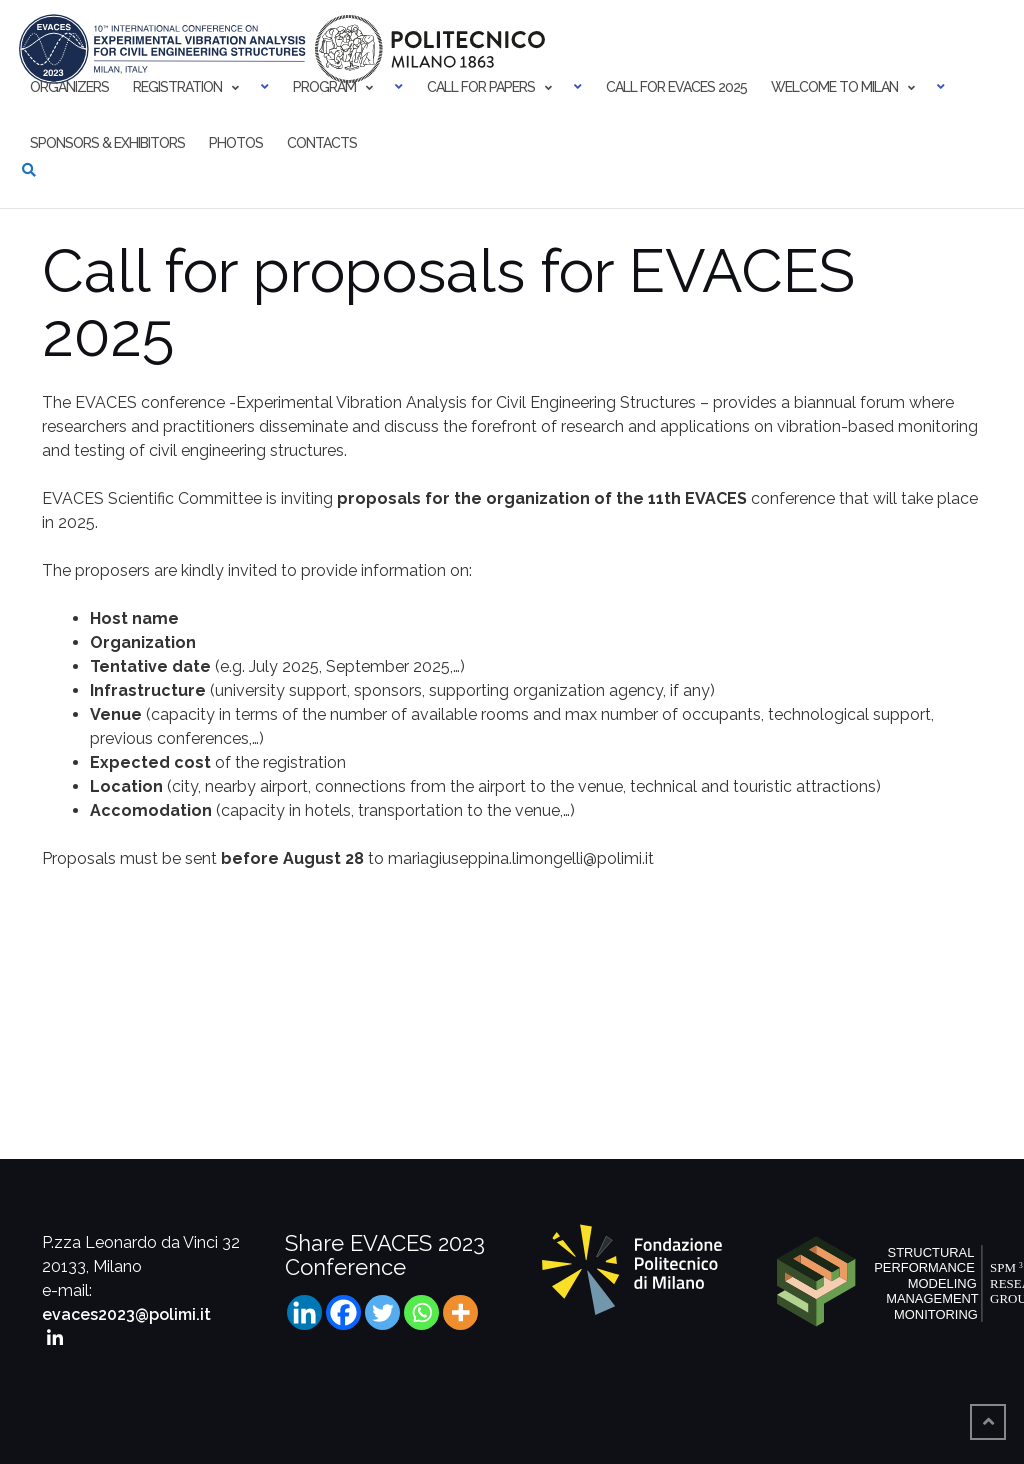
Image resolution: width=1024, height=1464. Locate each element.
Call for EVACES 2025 (676, 87)
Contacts (322, 143)
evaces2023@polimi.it (126, 1314)
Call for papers (481, 87)
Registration (177, 87)
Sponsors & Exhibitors (107, 143)
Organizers (69, 87)
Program (324, 87)
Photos (236, 143)
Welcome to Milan (834, 87)
